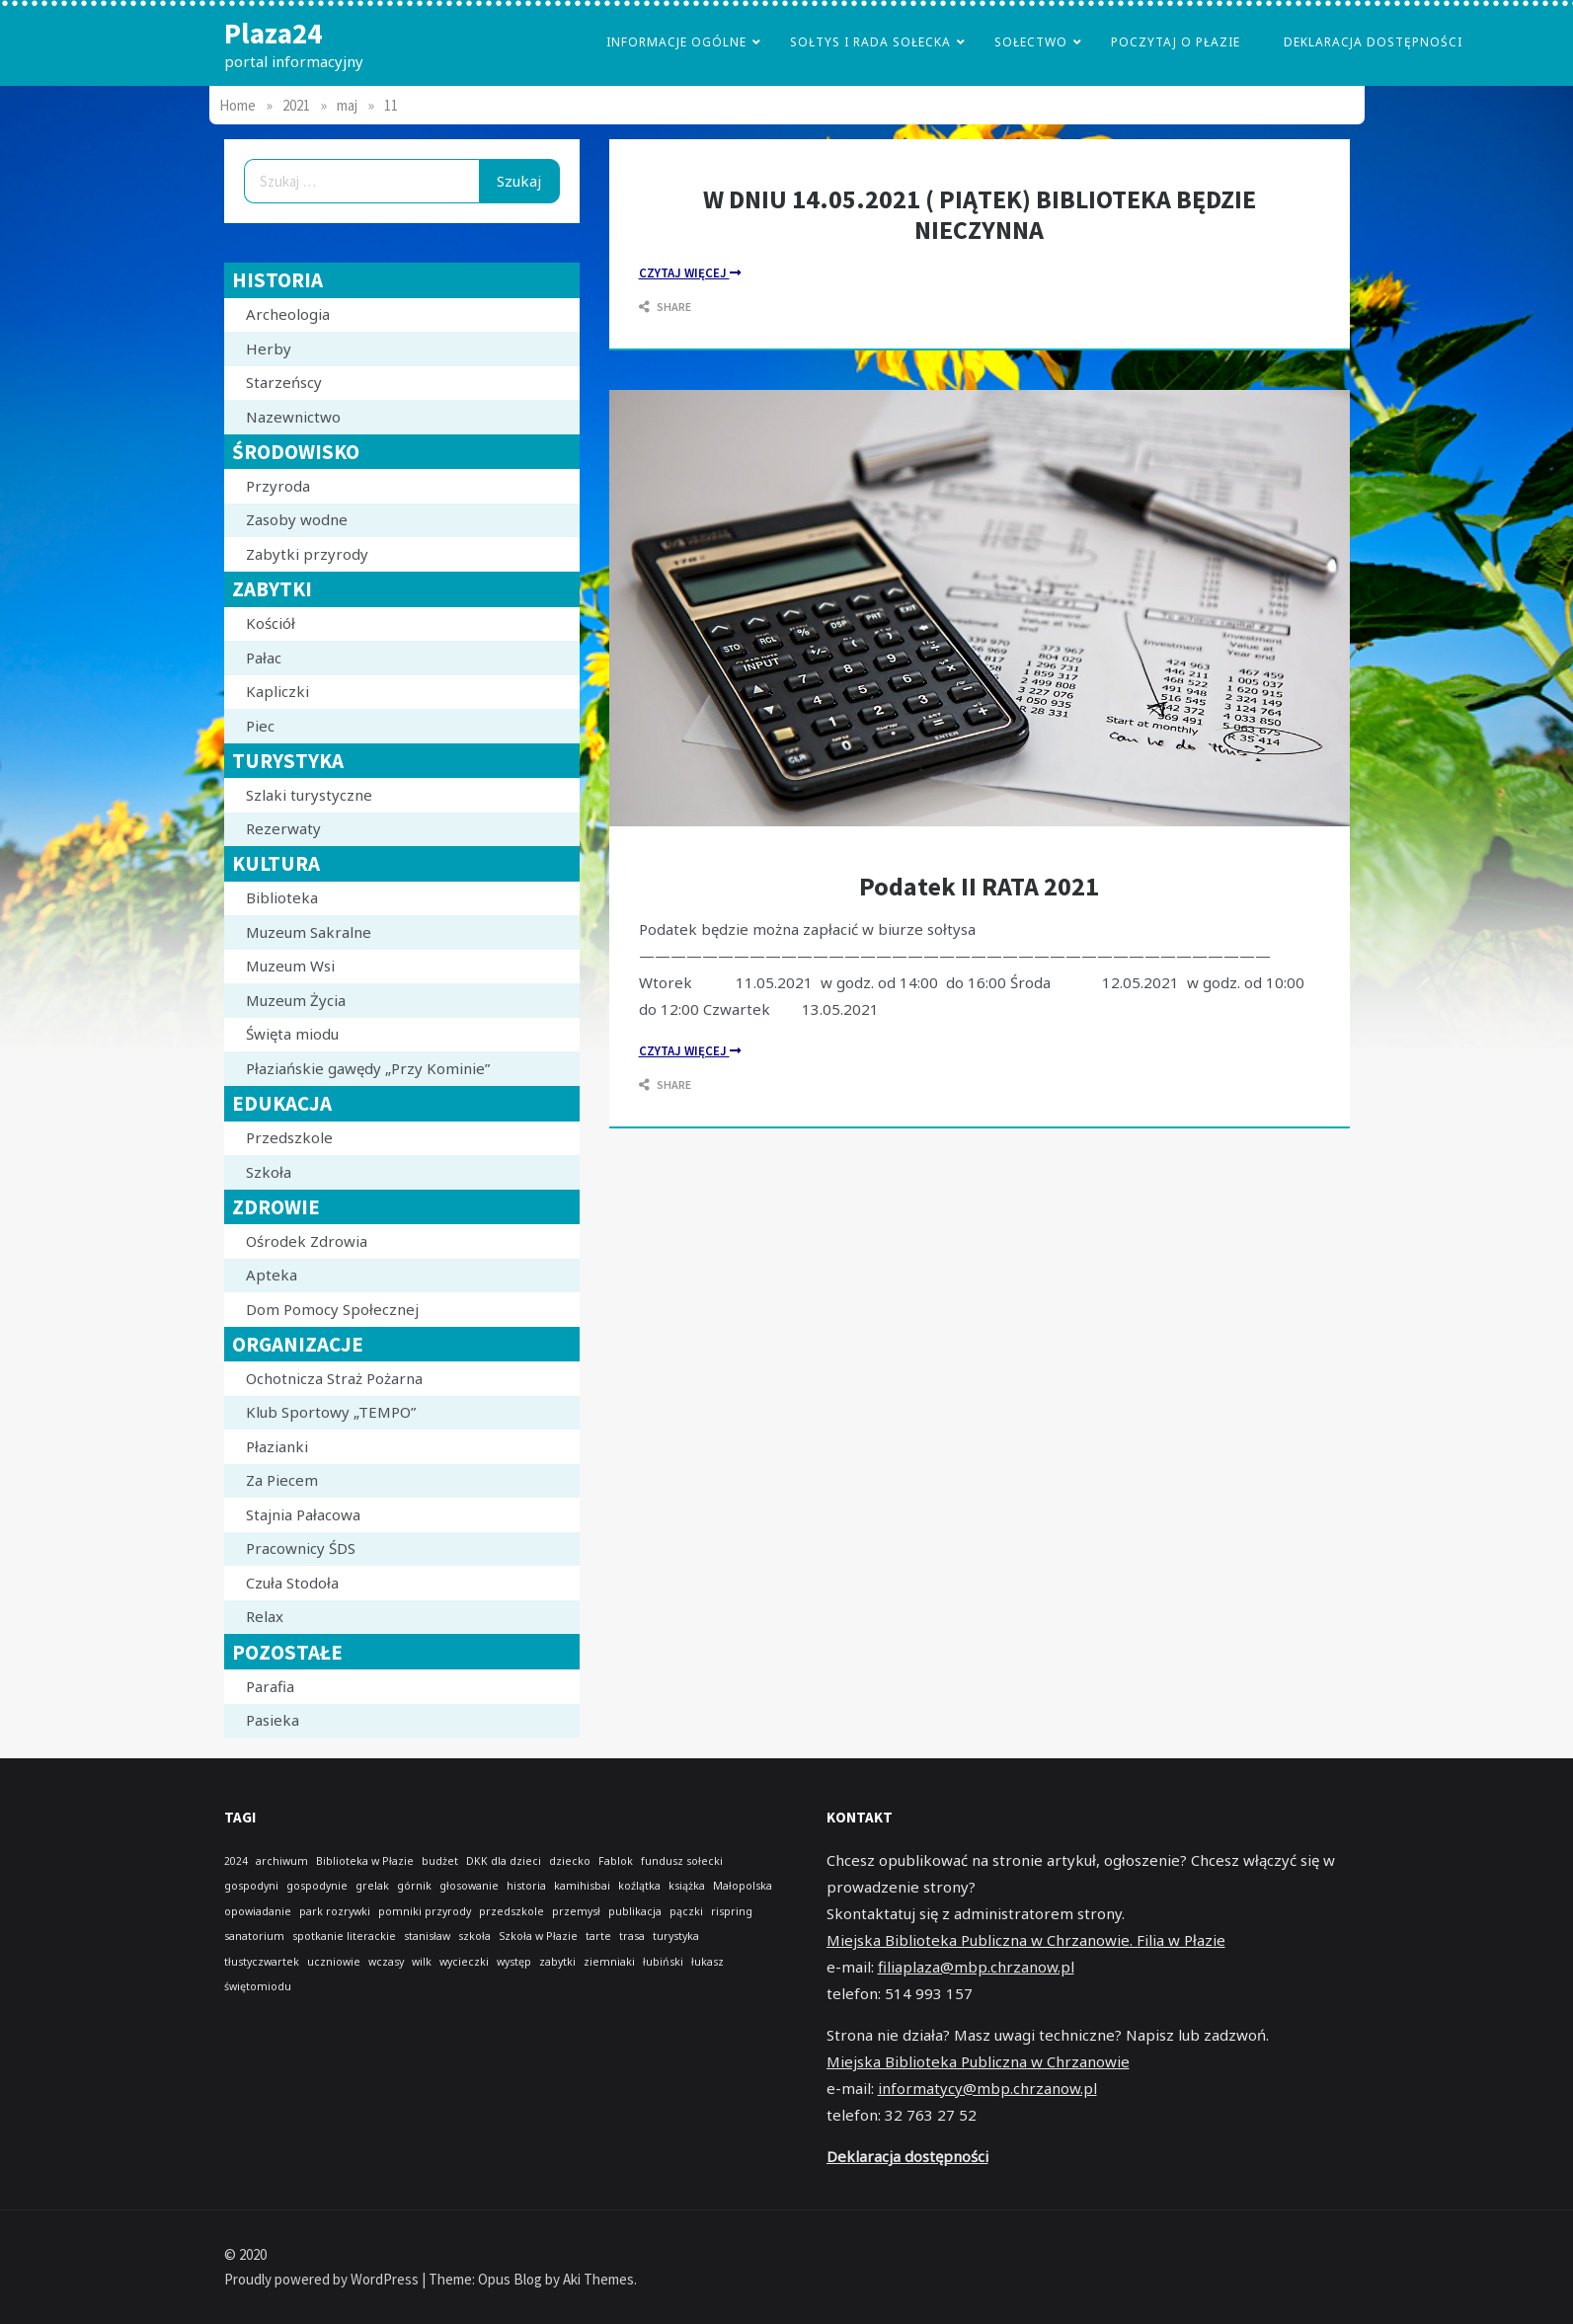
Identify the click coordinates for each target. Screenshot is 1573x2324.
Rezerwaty (283, 828)
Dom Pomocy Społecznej (332, 1309)
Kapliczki (277, 691)
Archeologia (288, 314)
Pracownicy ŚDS (300, 1548)
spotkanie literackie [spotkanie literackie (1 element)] (344, 1936)
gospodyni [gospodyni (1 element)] (251, 1886)
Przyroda (278, 486)
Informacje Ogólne (676, 42)
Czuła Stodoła (292, 1582)
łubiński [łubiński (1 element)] (663, 1962)
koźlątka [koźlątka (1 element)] (639, 1886)
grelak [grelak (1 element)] (372, 1886)
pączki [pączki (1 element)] (686, 1911)
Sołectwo (1030, 42)
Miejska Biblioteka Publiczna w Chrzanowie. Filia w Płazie (1025, 1940)
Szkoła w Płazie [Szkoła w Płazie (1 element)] (538, 1936)
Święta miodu (292, 1034)
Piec (260, 726)
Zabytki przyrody (307, 554)
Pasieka (272, 1720)
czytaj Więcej (690, 273)
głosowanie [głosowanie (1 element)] (469, 1886)
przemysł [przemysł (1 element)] (576, 1911)
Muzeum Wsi (290, 965)
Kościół (270, 623)
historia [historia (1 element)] (526, 1886)
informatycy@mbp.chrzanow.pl (987, 2088)
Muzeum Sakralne (308, 932)
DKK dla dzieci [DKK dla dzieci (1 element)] (503, 1861)
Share (665, 306)
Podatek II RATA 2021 (979, 886)
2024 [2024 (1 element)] (236, 1861)
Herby (268, 348)
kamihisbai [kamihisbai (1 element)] (582, 1886)
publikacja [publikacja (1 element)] (635, 1911)
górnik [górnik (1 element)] (414, 1886)
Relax (264, 1616)
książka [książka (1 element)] (687, 1886)
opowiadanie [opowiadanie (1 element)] (257, 1911)
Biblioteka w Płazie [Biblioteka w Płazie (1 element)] (365, 1861)
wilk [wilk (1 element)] (422, 1962)
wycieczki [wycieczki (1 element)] (464, 1962)
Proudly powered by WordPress (323, 2279)
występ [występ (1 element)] (514, 1962)
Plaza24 (273, 33)
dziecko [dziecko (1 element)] (569, 1861)
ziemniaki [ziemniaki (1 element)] (609, 1962)
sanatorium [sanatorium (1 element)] (254, 1936)
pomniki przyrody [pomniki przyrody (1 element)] (424, 1911)
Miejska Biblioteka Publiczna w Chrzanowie (978, 2061)
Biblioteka (282, 897)
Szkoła (268, 1172)
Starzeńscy (284, 382)
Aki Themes (598, 2279)
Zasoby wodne (297, 519)
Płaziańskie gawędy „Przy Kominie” (368, 1068)
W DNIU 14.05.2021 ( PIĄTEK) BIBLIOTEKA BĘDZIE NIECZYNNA (979, 214)
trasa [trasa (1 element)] (632, 1936)
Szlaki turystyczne (309, 795)
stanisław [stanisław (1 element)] (427, 1936)
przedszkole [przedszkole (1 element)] (511, 1911)
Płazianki (277, 1446)
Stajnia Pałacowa (303, 1514)
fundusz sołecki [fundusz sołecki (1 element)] (682, 1861)
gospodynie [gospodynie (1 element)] (317, 1886)
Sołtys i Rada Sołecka (870, 42)
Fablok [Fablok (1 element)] (615, 1861)
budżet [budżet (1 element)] (440, 1861)
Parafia (270, 1686)
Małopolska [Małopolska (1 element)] (742, 1886)
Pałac (263, 657)
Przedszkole (289, 1137)
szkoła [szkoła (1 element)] (474, 1936)
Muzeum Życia (296, 1000)
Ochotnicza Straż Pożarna (334, 1378)
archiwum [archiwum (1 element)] (282, 1861)
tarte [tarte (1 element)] (598, 1936)
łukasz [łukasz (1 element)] (707, 1962)
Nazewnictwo (293, 416)
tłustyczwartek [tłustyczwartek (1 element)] (261, 1962)
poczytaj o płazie (1175, 42)
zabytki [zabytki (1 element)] (557, 1962)
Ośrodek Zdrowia (306, 1241)
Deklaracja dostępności (1373, 42)
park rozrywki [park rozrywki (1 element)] (334, 1911)
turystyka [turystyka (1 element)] (676, 1936)
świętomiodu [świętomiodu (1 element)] (257, 1986)
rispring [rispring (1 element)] (731, 1911)
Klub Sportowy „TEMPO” (331, 1412)
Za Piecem (282, 1480)
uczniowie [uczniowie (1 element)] (333, 1962)
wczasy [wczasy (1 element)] (386, 1962)
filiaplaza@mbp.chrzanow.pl (976, 1966)
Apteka (271, 1274)
